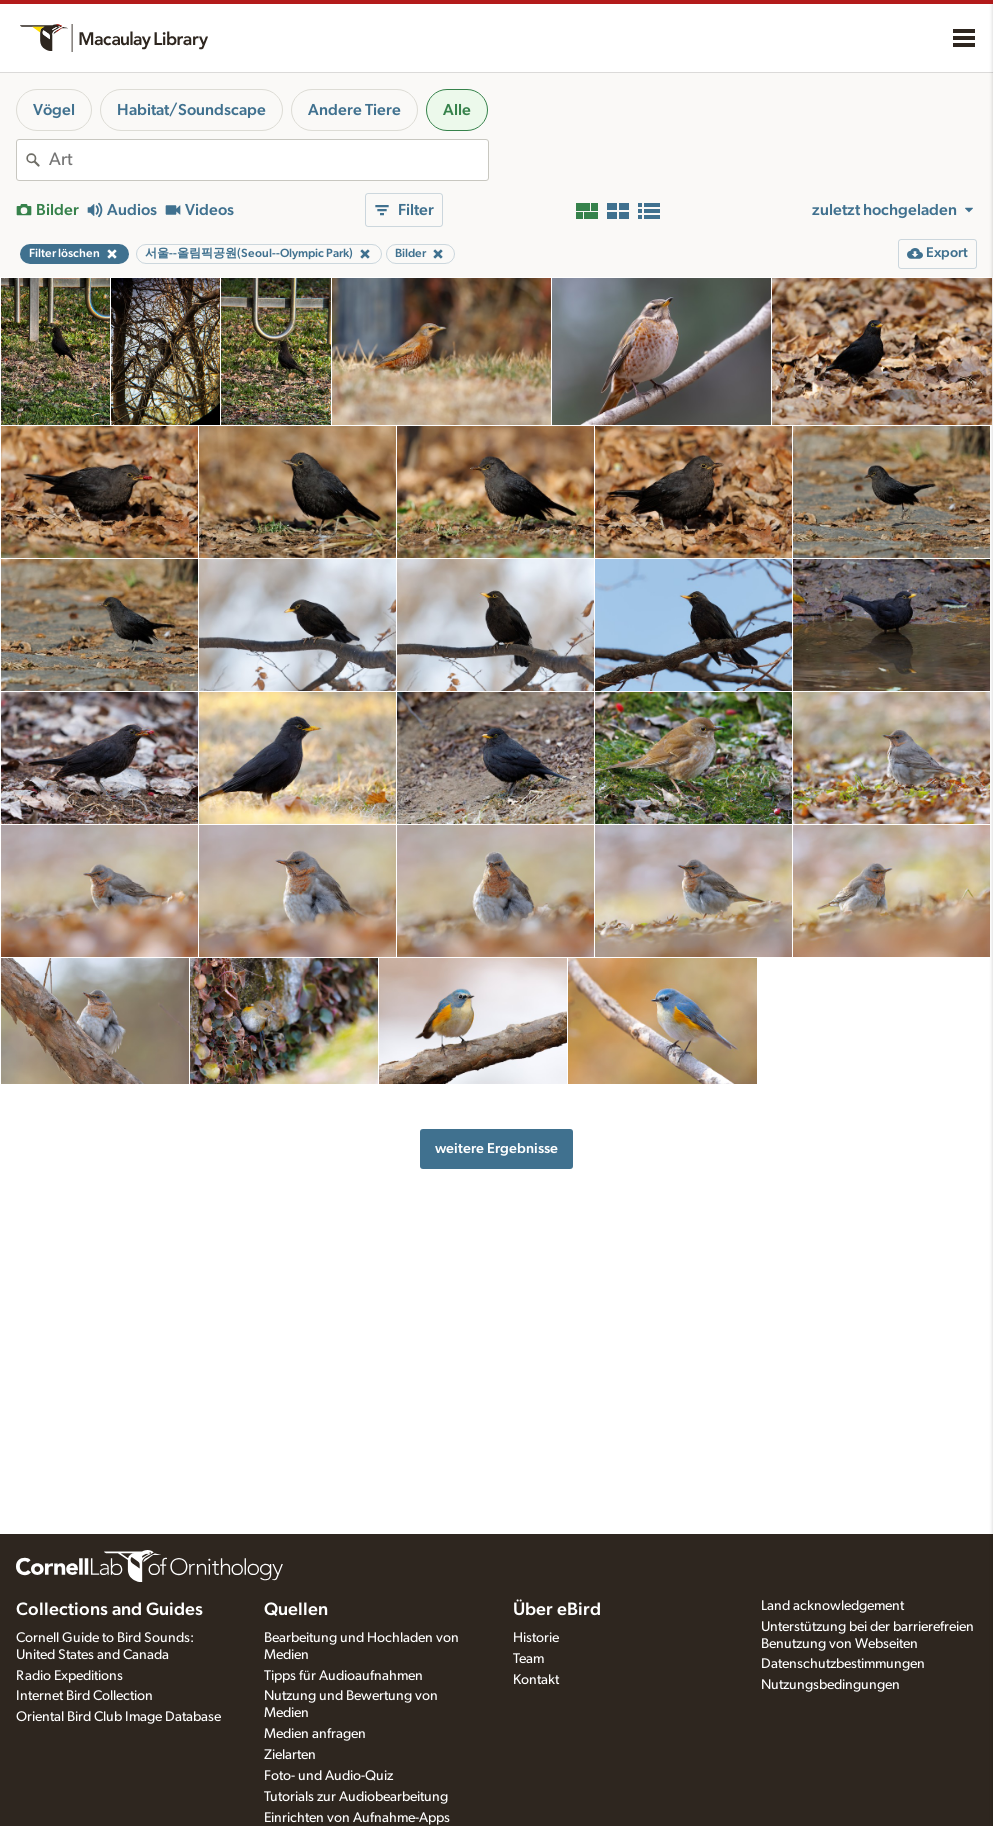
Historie (536, 1638)
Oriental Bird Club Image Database (118, 1717)
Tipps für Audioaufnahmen (343, 1676)
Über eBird (557, 1610)
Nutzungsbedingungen (830, 1685)
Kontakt (536, 1680)
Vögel (54, 110)
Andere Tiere (354, 110)
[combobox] (268, 160)
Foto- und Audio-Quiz (328, 1776)
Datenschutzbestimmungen (843, 1664)
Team (528, 1659)
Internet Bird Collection (84, 1696)
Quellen (296, 1610)
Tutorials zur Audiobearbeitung (356, 1797)
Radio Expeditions (69, 1676)
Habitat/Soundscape (191, 110)
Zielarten (290, 1755)
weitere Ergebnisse (496, 1148)
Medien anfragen (315, 1734)
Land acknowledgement (832, 1606)
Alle (457, 110)
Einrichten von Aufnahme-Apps (357, 1818)
